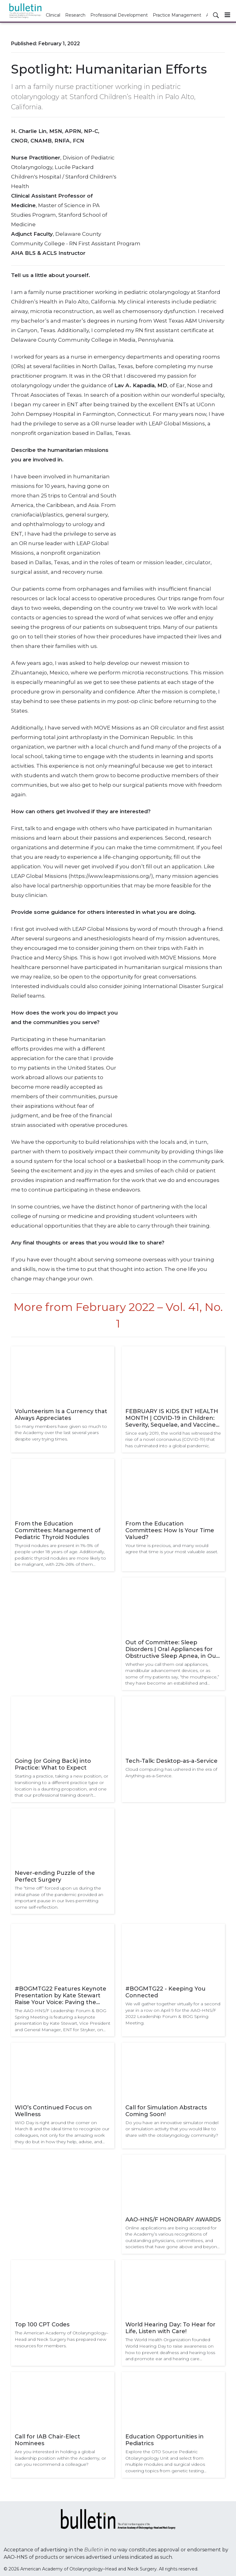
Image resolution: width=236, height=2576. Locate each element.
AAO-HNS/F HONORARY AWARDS (173, 2219)
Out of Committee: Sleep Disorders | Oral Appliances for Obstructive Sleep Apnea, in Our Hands (171, 1649)
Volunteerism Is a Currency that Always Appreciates (61, 1414)
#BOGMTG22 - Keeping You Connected (165, 1992)
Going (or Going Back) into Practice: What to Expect (53, 1764)
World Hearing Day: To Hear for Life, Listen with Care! (170, 2328)
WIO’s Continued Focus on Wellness (53, 2111)
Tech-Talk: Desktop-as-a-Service (171, 1761)
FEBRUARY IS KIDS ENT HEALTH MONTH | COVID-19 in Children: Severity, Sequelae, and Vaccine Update (171, 1418)
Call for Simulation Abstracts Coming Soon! (166, 2111)
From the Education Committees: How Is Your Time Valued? (169, 1530)
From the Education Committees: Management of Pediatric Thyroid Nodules (57, 1530)
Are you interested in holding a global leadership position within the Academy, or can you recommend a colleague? (60, 2458)
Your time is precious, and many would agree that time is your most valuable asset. (171, 1549)
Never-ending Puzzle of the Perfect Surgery (55, 1876)
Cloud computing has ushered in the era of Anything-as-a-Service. (171, 1772)
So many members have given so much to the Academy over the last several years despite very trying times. (61, 1433)
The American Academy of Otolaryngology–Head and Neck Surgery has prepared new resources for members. (61, 2339)
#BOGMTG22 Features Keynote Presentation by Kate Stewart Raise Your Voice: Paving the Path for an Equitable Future (60, 1995)
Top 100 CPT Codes (42, 2324)
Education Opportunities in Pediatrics (164, 2440)
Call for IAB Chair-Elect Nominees (47, 2440)
